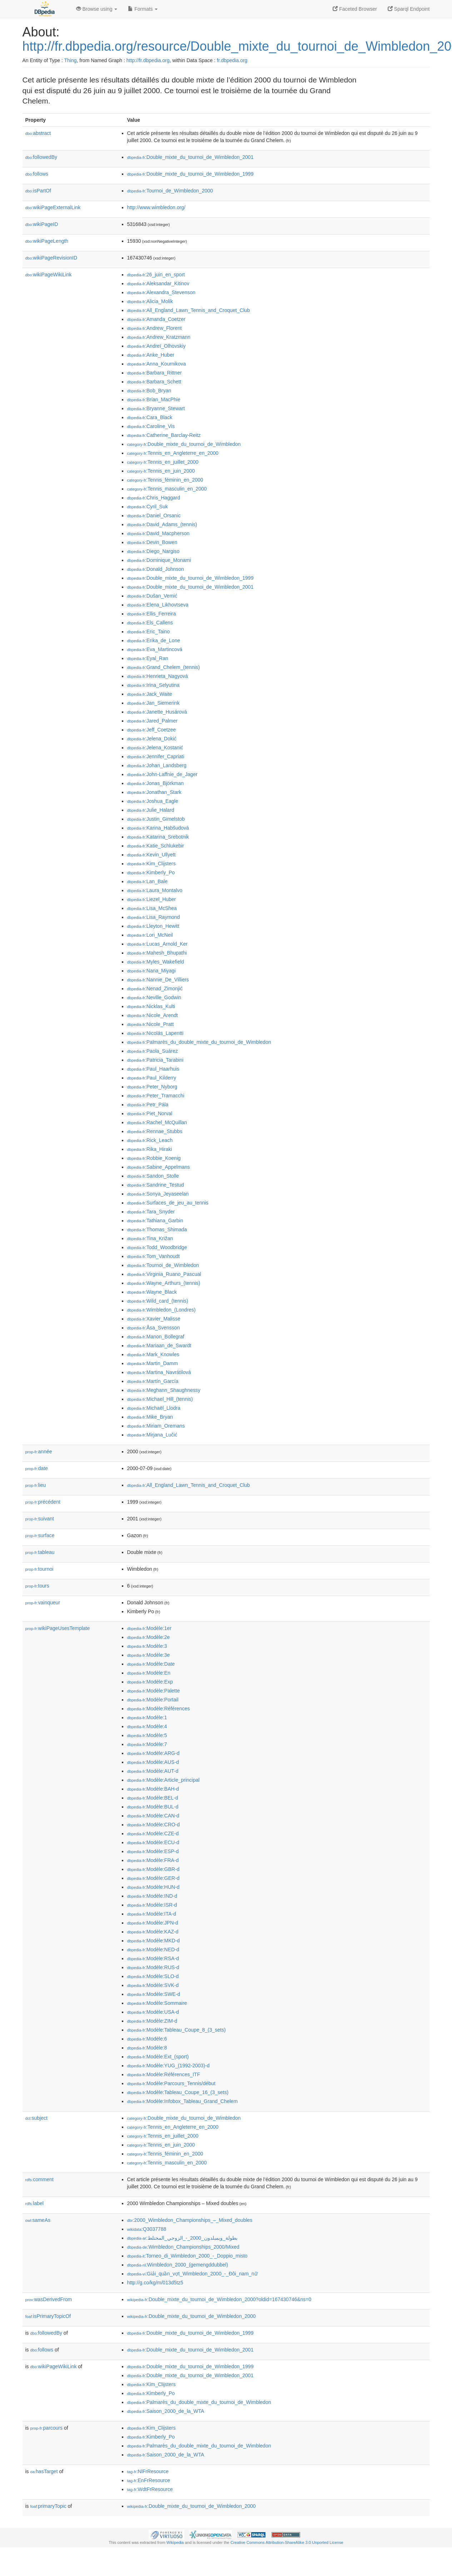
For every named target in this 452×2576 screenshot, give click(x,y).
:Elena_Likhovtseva (158, 605)
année (38, 1451)
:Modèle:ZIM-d (152, 2021)
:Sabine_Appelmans (158, 1167)
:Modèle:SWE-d (153, 1994)
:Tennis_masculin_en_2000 (167, 489)
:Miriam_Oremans (156, 1426)
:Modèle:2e (148, 1637)
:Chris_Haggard (153, 497)
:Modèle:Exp (150, 1682)
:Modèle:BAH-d (153, 1789)
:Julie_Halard (150, 810)
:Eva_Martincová (155, 649)
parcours (46, 2428)
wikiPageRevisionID (51, 258)
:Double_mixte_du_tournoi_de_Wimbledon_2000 (191, 2316)
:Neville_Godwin (154, 997)
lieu (35, 1485)
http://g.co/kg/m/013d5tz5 (155, 2282)
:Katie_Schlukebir (155, 846)
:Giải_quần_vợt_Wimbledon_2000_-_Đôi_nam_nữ (192, 2273)
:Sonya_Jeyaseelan (158, 1194)
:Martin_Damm (152, 1363)
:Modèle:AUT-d (153, 1771)
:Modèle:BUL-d (153, 1807)
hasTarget (44, 2471)
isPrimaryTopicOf (48, 2316)
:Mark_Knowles (153, 1354)
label (34, 2203)
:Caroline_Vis (151, 426)
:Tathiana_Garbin (155, 1220)
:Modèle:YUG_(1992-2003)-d (168, 2065)
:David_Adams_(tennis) (162, 524)
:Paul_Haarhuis (153, 1069)
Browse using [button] (97, 9)
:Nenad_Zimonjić (155, 988)
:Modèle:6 (147, 2039)
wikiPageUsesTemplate (57, 1628)
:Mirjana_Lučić (152, 1435)
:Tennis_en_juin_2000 (161, 471)
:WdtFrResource (150, 2489)
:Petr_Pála (148, 1104)
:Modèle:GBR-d (153, 1869)
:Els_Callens (150, 622)
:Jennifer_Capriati (155, 756)
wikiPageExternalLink (53, 207)
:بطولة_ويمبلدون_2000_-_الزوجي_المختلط (182, 2238)
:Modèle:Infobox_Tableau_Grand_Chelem (182, 2101)
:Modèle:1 (147, 1717)
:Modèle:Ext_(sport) (158, 2056)
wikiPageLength (47, 241)
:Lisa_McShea (152, 908)
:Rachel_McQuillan (157, 1122)
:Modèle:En (148, 1673)
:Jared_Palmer (152, 721)
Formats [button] (143, 9)
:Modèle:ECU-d (153, 1842)
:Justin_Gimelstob (156, 819)
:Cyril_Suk (147, 506)
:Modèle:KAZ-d (153, 1931)
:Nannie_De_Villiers (158, 979)
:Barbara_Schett (154, 381)
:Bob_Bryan (149, 390)
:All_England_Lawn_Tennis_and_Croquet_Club (188, 310)
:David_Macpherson (158, 533)
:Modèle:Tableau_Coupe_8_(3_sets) (176, 2030)
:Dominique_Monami (159, 560)
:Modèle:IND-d (152, 1896)
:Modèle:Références (158, 1708)
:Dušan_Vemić (152, 596)
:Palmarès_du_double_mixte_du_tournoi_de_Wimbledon (199, 1042)
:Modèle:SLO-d (153, 1976)
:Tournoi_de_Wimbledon (163, 1265)
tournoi (39, 1569)
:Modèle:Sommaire (157, 2003)
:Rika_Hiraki (149, 1149)
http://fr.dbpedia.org (148, 60)
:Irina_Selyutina (153, 685)
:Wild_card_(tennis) (157, 1301)
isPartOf (38, 190)
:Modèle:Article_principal (163, 1780)
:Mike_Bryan (150, 1417)
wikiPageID (41, 224)
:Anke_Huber (150, 355)
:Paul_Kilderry (152, 1078)
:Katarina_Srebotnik (158, 837)
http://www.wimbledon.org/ (156, 207)
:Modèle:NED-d (153, 1949)
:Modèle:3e (148, 1655)
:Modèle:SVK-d (153, 1985)
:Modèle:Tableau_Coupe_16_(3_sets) (178, 2092)
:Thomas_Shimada (157, 1229)
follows (37, 174)
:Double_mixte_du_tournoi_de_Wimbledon (184, 444)
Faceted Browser (355, 9)
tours (37, 1586)
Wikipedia (175, 2542)
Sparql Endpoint (409, 9)
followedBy (41, 157)
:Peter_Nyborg (152, 1087)
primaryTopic (48, 2506)
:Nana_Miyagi (151, 970)
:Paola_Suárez (152, 1051)
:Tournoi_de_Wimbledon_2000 (170, 190)
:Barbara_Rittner (154, 373)
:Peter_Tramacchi (155, 1095)
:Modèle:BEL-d (152, 1798)
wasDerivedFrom (48, 2299)
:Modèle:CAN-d (153, 1815)
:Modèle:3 (147, 1646)
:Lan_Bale (147, 881)
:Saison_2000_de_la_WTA (165, 2411)
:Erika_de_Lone (153, 640)
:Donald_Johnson (155, 569)
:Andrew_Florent (154, 328)
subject (36, 2118)
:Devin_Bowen (152, 542)
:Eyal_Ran (147, 658)
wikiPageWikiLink (48, 274)
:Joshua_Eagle (152, 801)
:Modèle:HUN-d (153, 1887)
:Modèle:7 (147, 1744)
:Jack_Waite (149, 694)
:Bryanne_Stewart (156, 408)
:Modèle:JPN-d (152, 1923)
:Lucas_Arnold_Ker (157, 944)
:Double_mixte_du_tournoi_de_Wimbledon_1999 (190, 174)
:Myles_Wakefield (155, 962)
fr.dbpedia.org (232, 60)
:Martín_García (153, 1381)
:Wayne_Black (152, 1292)
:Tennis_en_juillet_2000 (163, 462)
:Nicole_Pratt (150, 1024)
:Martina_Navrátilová (159, 1372)
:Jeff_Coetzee (151, 730)
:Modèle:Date (151, 1664)
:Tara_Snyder (151, 1211)
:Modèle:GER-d (153, 1878)
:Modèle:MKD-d (153, 1940)
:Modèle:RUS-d (153, 1967)
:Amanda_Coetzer (156, 319)
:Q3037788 (147, 2229)
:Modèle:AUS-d (153, 1762)
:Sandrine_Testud (155, 1185)
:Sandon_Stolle (153, 1176)
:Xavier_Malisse (153, 1319)
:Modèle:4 (147, 1726)
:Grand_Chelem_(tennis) (163, 667)
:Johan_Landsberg (157, 765)
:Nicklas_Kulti (151, 1006)
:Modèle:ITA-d (151, 1914)
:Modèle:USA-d (153, 2012)
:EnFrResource (148, 2480)
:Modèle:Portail (153, 1699)
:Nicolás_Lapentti (155, 1033)
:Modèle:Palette (153, 1691)
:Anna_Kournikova (156, 364)
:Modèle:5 (147, 1735)
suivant (39, 1518)
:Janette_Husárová (157, 712)
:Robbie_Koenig (154, 1158)
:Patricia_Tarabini (155, 1060)
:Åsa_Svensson (153, 1327)
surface (40, 1535)
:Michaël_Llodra (153, 1408)
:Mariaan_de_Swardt (159, 1345)
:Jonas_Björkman (155, 783)
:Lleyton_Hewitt (153, 926)
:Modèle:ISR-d (152, 1905)
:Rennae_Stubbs (155, 1131)
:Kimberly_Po (151, 872)
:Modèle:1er (149, 1628)
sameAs (37, 2220)
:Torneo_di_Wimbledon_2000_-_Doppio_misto (187, 2256)
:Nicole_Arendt (152, 1015)
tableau (40, 1552)
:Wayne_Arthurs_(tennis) (163, 1283)
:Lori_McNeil (150, 935)
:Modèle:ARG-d (153, 1753)
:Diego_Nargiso (153, 551)
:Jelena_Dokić (152, 738)
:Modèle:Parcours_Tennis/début (171, 2083)
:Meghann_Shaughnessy (163, 1390)
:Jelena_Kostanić (155, 747)
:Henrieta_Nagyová (157, 676)
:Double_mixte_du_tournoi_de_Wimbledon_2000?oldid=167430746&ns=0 (219, 2299)
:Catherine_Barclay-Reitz (164, 435)
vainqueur (42, 1602)
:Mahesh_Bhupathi (157, 953)
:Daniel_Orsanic (154, 515)
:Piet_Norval (150, 1113)
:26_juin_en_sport (156, 274)
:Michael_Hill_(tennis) (160, 1399)
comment (39, 2179)
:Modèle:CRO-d (153, 1824)
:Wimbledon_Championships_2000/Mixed (183, 2247)
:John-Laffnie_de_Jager (162, 774)
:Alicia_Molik (150, 301)
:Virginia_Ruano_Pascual (164, 1274)
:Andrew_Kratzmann (158, 337)
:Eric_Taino (148, 631)
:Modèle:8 (147, 2048)
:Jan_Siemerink (153, 703)
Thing (70, 60)
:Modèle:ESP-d (153, 1851)
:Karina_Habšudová (158, 828)
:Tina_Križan (150, 1238)
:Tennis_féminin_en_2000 (165, 480)
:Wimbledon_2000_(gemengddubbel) (177, 2265)
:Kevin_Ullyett (151, 854)
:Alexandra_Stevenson (161, 292)
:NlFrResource (148, 2471)
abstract (38, 133)
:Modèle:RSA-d (153, 1958)
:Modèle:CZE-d (153, 1833)
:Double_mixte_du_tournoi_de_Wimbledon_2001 (190, 157)
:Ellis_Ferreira (151, 614)
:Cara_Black (150, 417)
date (36, 1468)
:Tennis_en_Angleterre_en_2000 (173, 453)
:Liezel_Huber (151, 899)
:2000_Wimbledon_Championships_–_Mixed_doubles (190, 2220)
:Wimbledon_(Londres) (161, 1310)
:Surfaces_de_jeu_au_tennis (168, 1203)
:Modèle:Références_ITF (163, 2074)
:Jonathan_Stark (154, 792)
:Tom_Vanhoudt (153, 1256)
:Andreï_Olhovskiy (156, 346)
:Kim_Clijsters (151, 863)
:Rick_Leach (150, 1140)
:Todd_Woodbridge (157, 1247)
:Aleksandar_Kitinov (158, 283)
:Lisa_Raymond (153, 917)
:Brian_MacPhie (153, 399)
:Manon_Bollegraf (155, 1336)
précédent (42, 1502)
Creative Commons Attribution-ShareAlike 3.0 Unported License (286, 2542)
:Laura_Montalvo (155, 890)
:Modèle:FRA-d (153, 1860)
